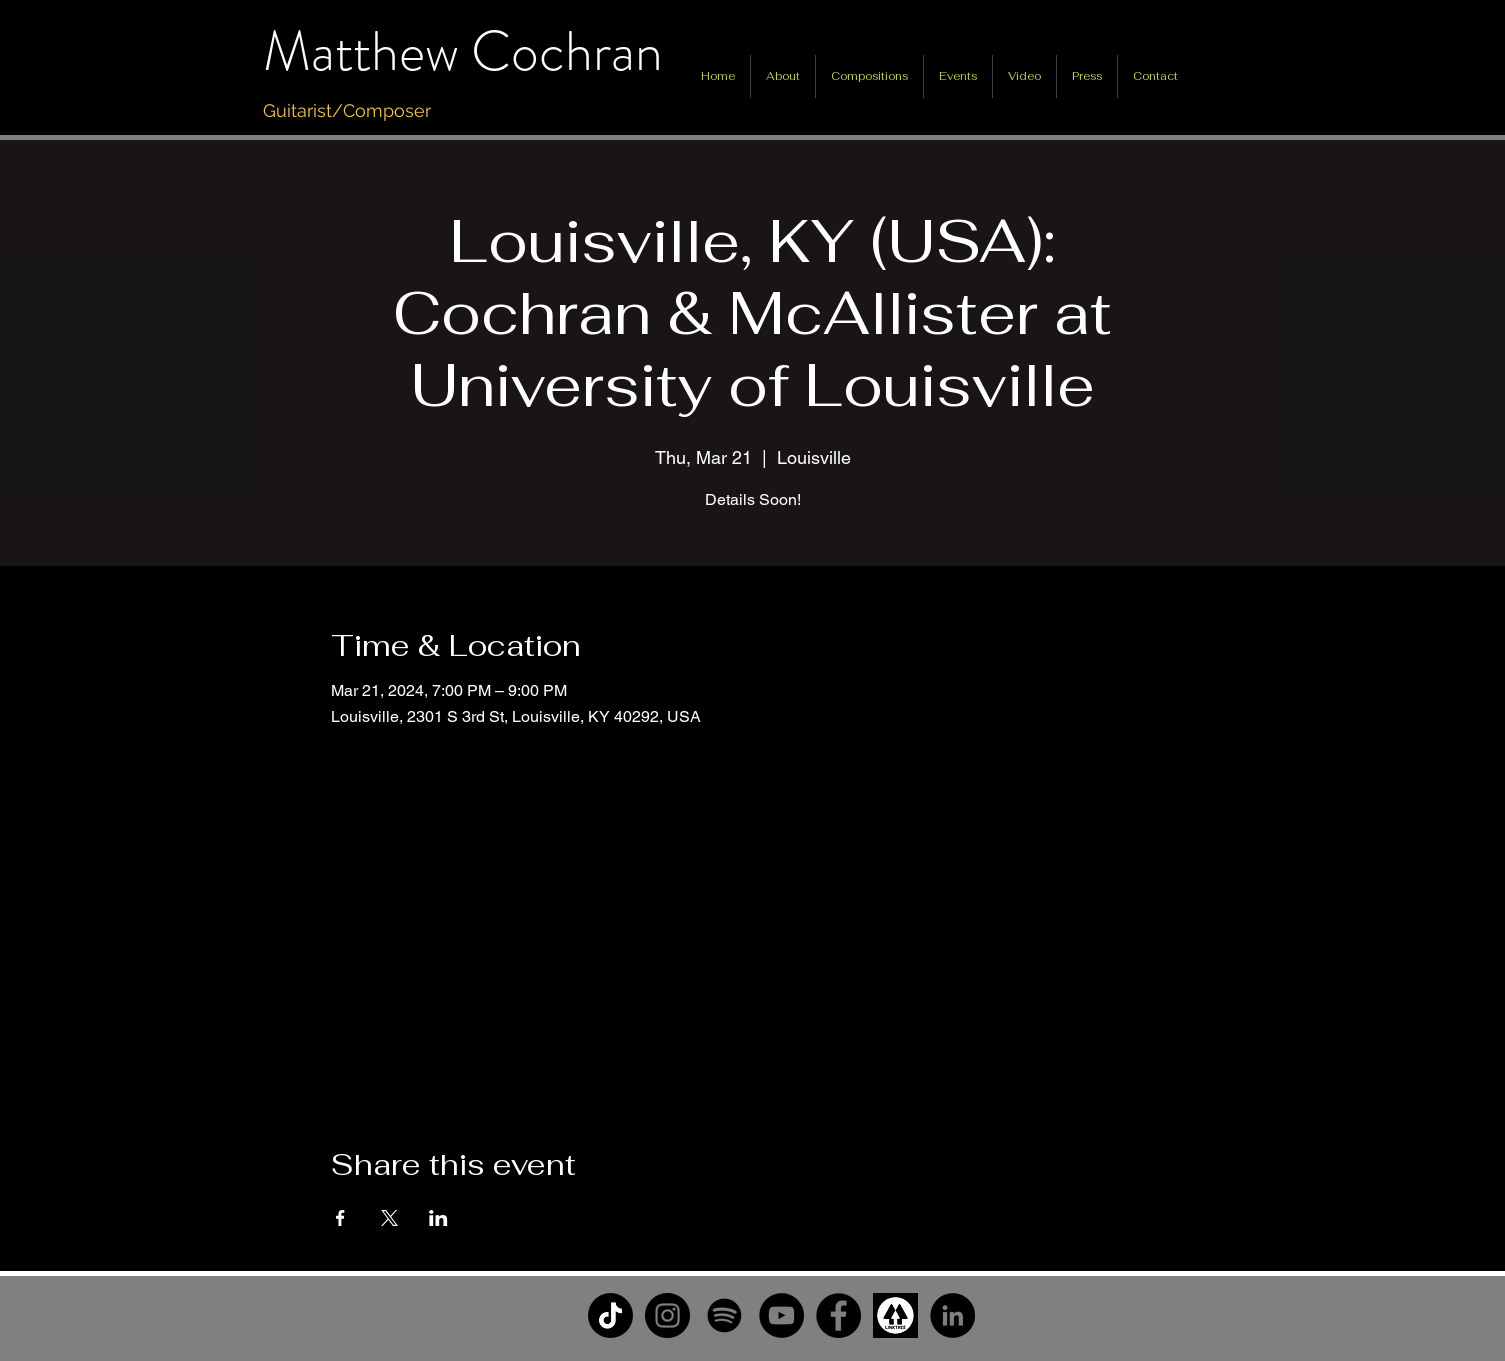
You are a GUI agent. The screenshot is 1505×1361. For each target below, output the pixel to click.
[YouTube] (781, 1315)
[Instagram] (667, 1315)
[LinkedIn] (952, 1315)
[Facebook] (838, 1315)
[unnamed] (895, 1315)
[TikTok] (610, 1315)
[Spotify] (724, 1315)
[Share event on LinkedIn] (438, 1218)
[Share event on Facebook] (340, 1218)
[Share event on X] (389, 1218)
